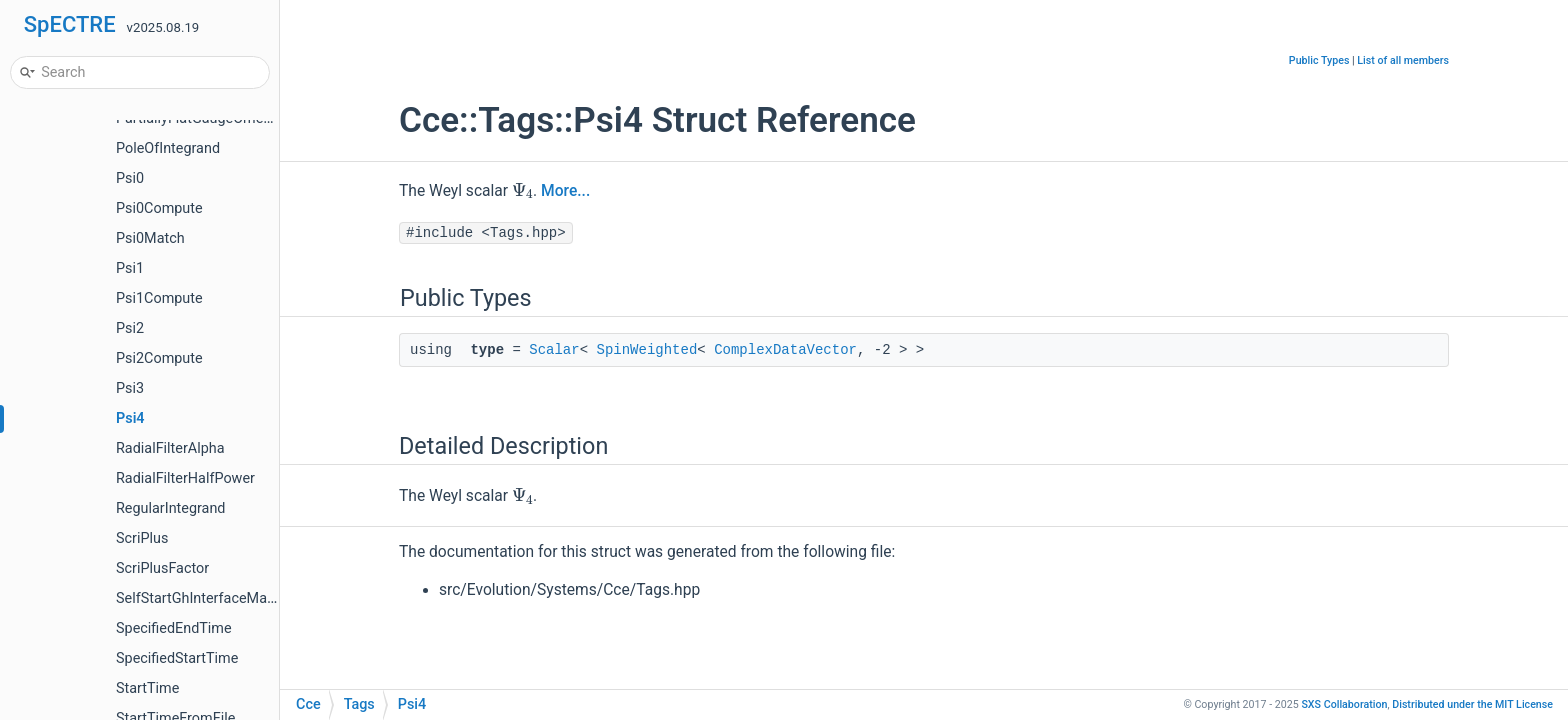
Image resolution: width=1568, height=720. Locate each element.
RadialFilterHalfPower (185, 478)
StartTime (147, 688)
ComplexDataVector (785, 350)
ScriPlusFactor (162, 568)
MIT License (1472, 704)
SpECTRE (70, 24)
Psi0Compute (159, 208)
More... (565, 191)
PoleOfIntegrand (168, 148)
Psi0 (130, 178)
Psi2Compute (159, 358)
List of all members (1403, 60)
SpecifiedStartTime (177, 658)
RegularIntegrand (170, 508)
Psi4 (130, 418)
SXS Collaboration (1344, 704)
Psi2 (130, 328)
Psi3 (130, 388)
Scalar (554, 350)
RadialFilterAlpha (170, 448)
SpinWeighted (646, 350)
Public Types (1319, 60)
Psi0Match (150, 238)
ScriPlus (142, 538)
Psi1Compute (159, 298)
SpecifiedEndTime (174, 628)
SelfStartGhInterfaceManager (209, 598)
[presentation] (522, 190)
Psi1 (130, 268)
